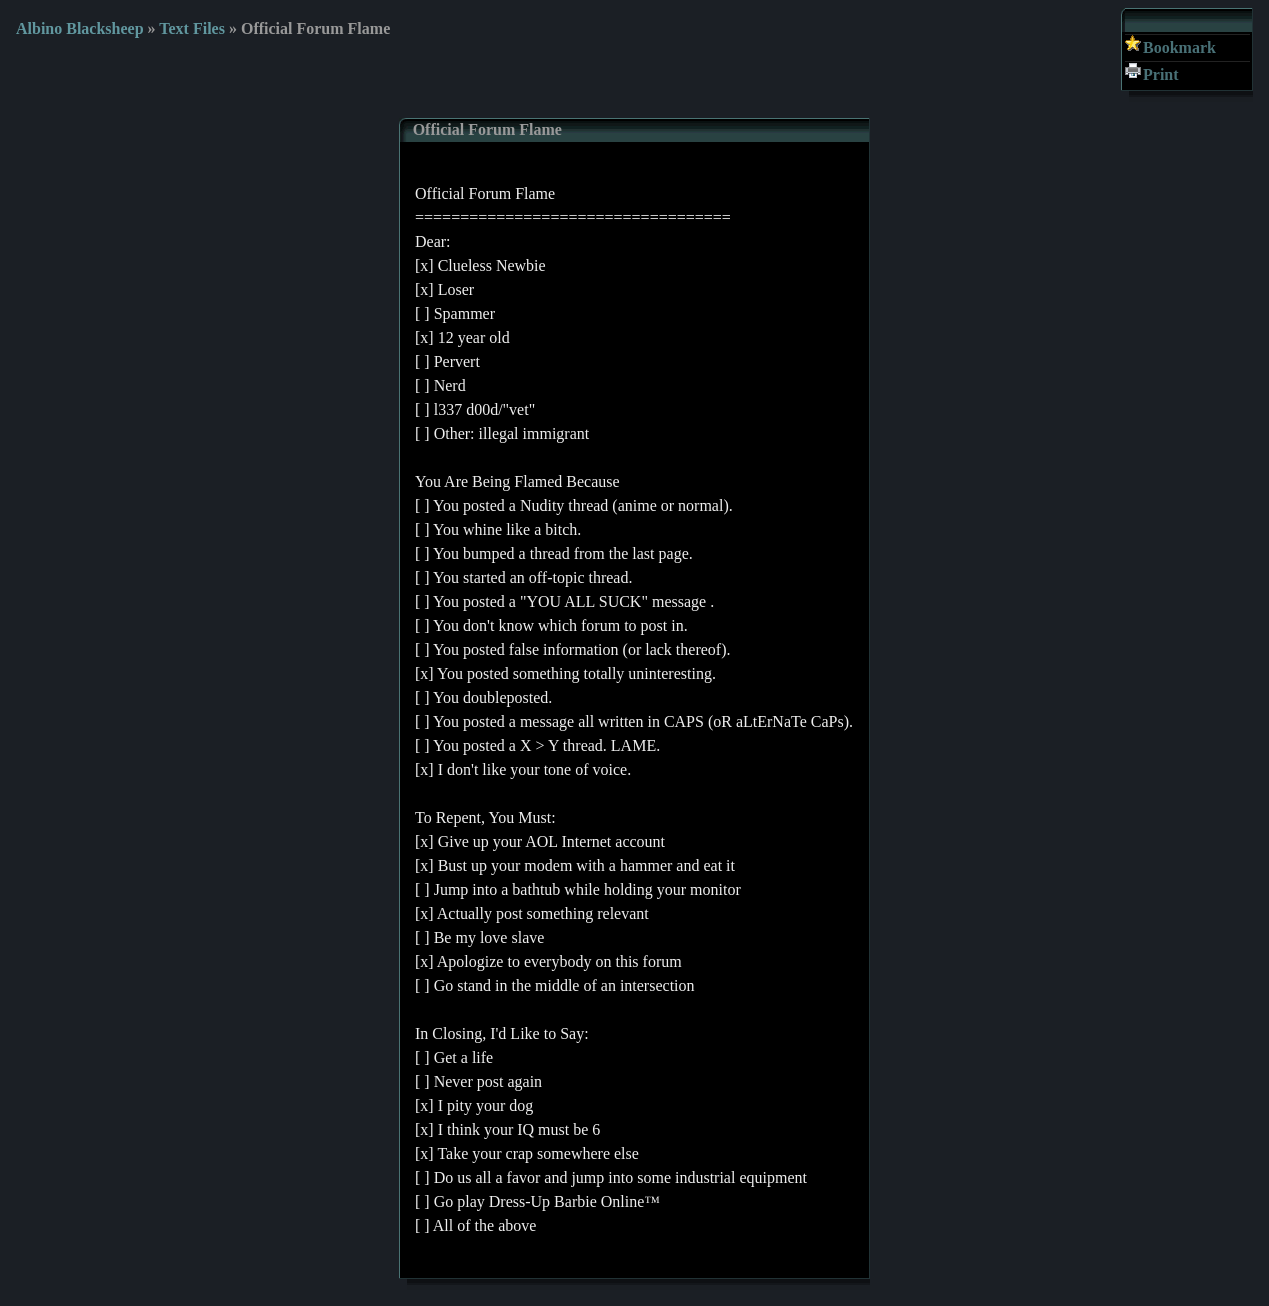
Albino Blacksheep (80, 28)
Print (1161, 74)
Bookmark (1179, 47)
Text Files (192, 28)
